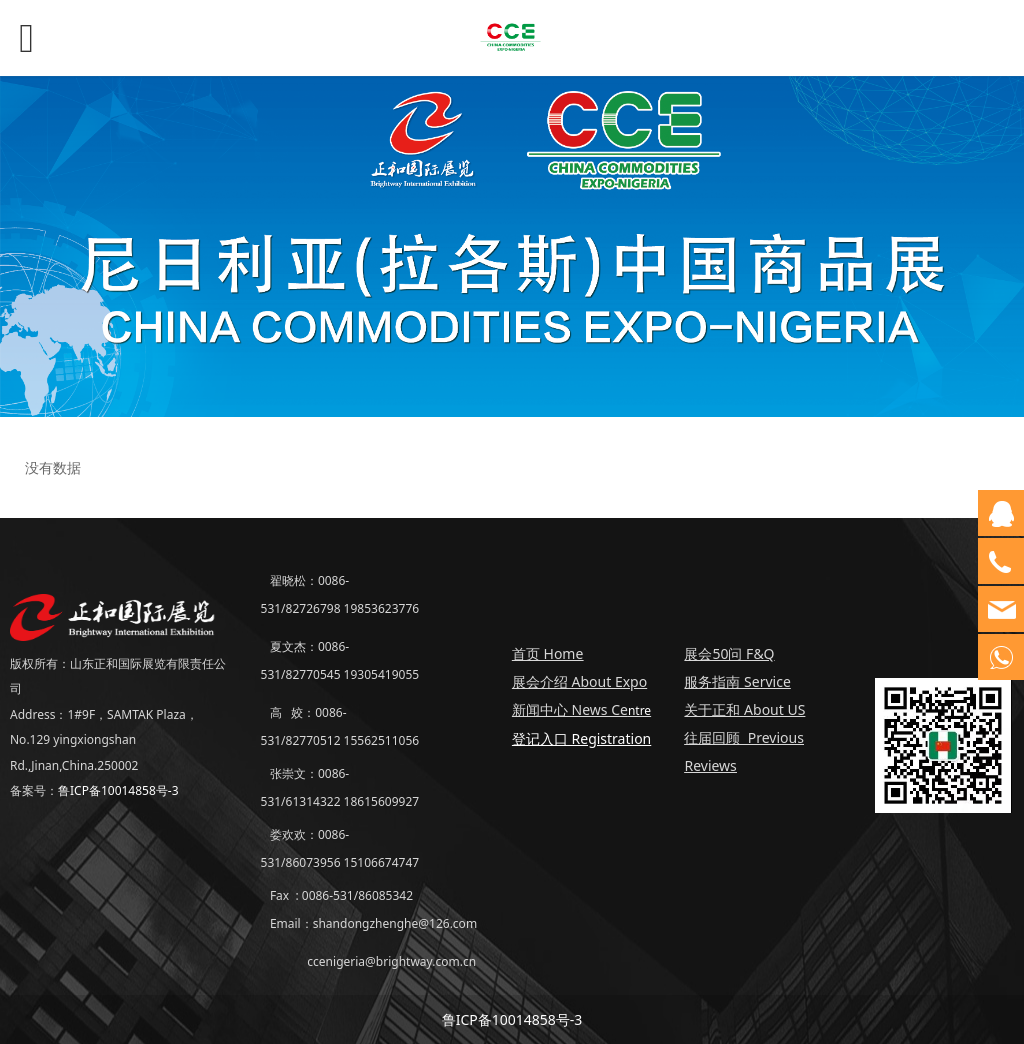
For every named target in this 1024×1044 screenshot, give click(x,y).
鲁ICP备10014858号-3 (118, 790)
